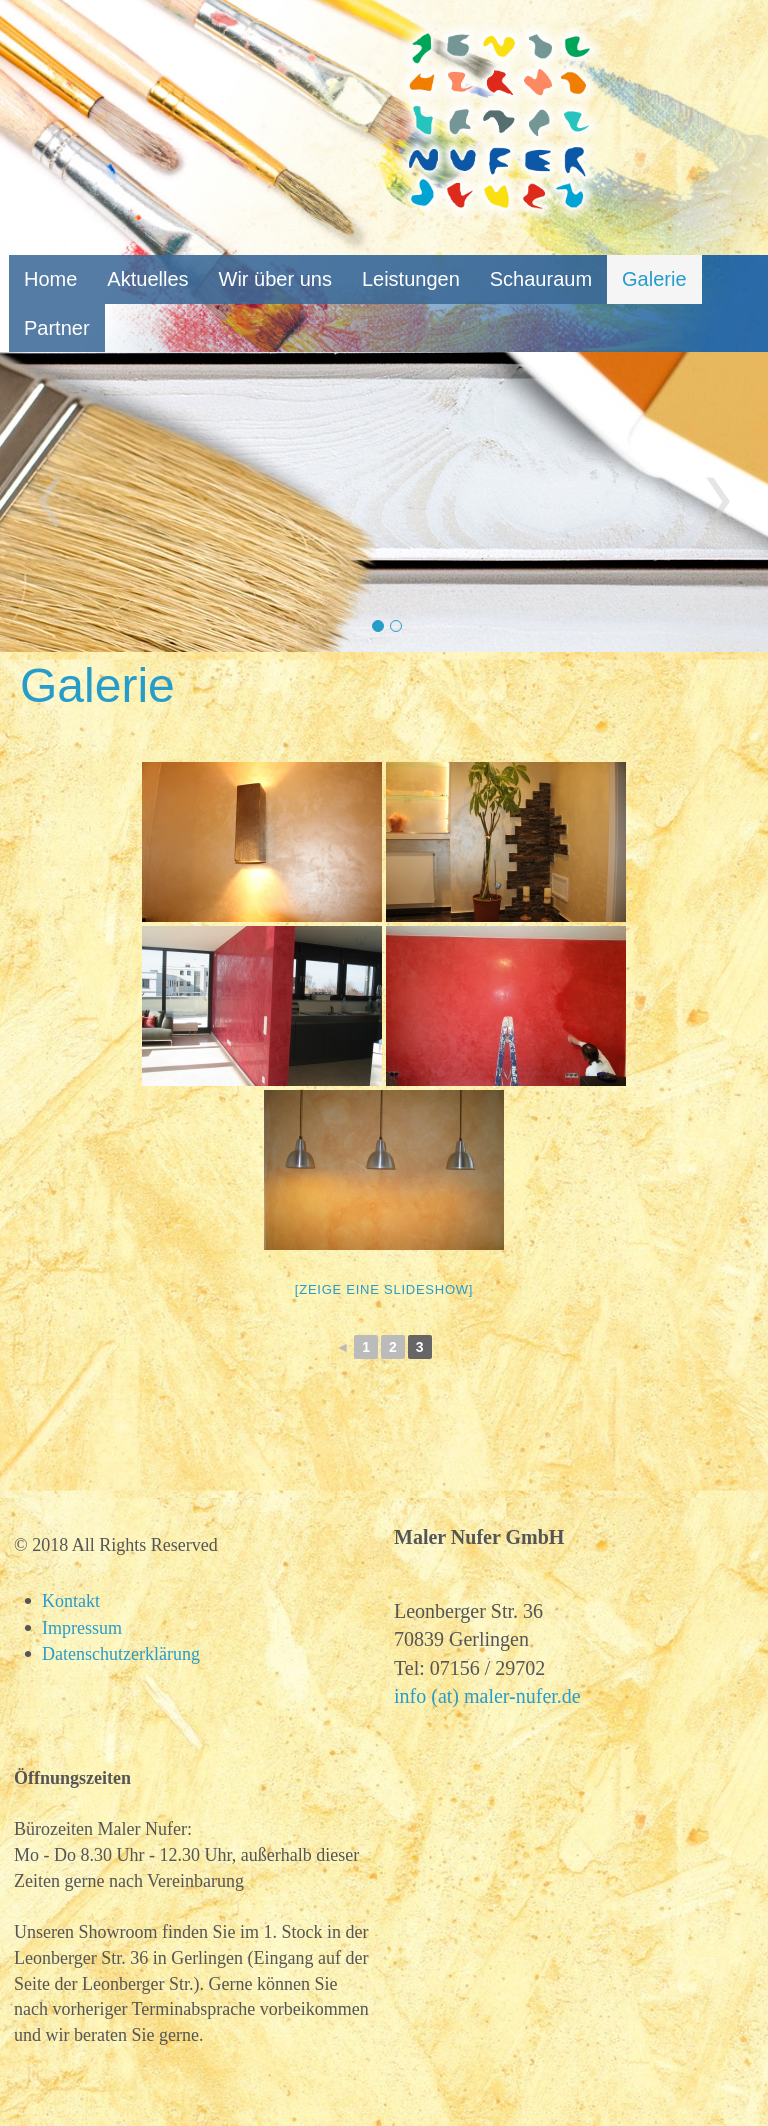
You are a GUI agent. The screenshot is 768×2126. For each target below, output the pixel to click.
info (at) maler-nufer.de (487, 1696)
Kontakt (71, 1601)
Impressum (82, 1628)
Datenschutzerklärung (121, 1654)
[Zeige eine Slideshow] (384, 1289)
